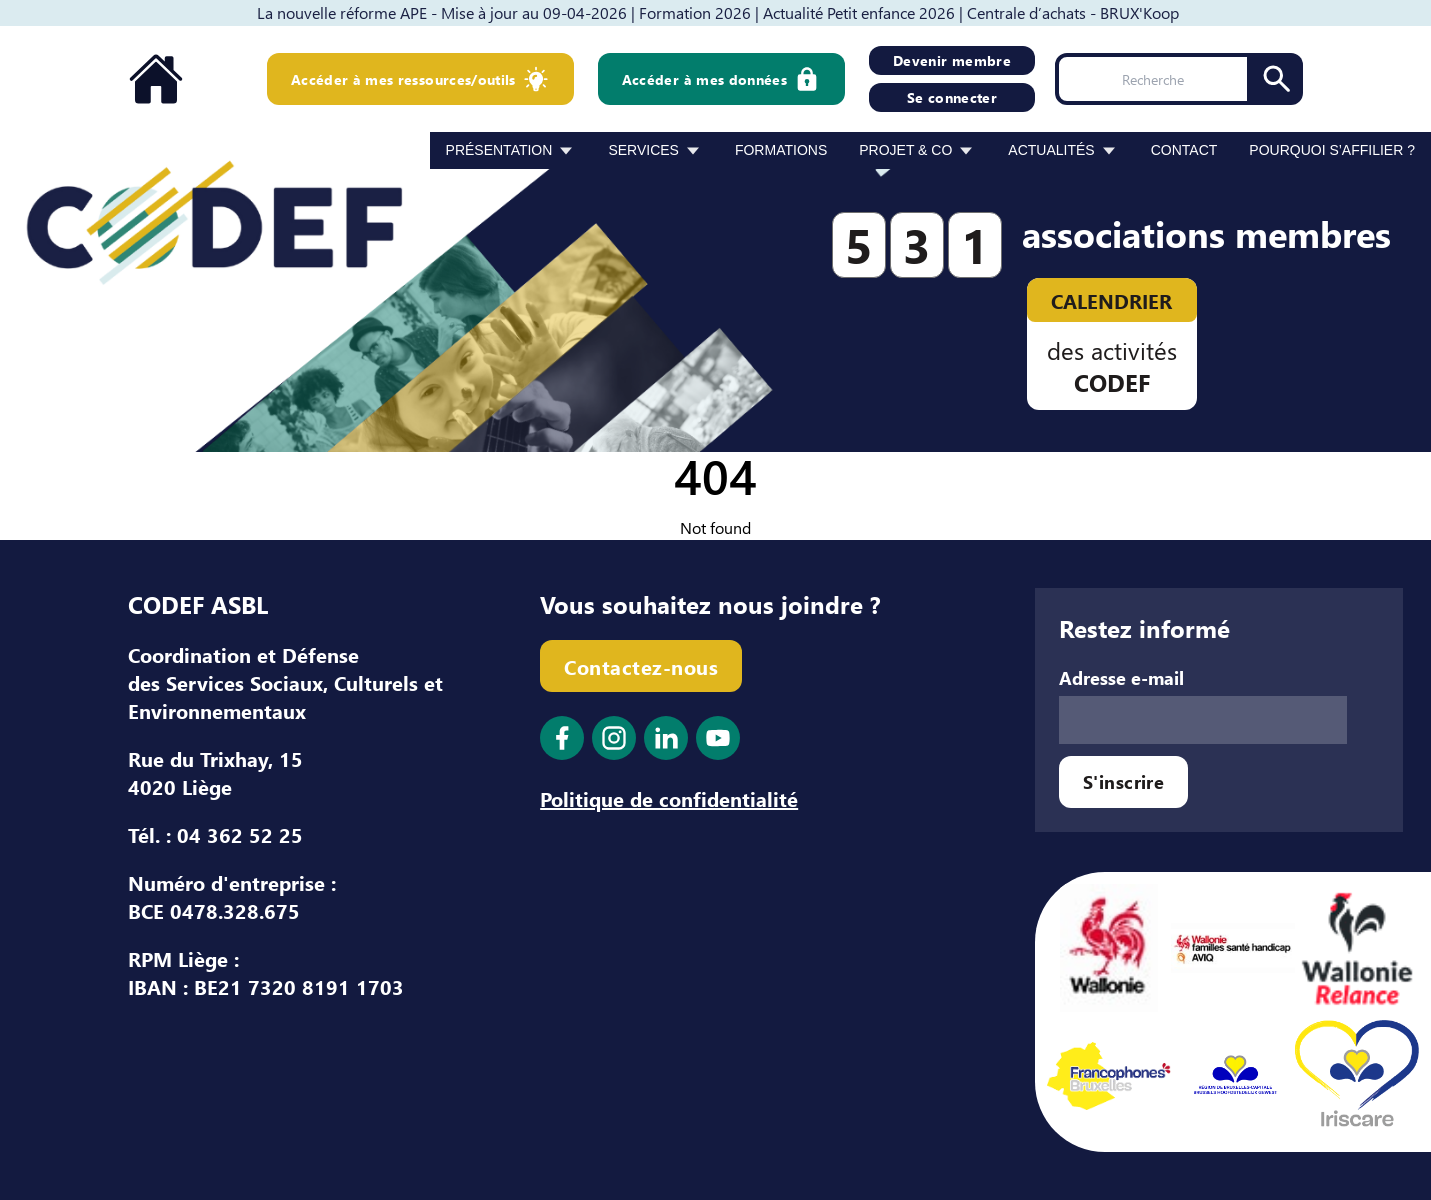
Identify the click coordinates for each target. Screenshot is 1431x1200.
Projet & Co (905, 150)
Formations (781, 150)
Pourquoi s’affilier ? (1332, 150)
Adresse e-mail (1121, 677)
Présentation (499, 150)
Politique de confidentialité (669, 798)
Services (643, 150)
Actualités (1051, 150)
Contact (1184, 150)
